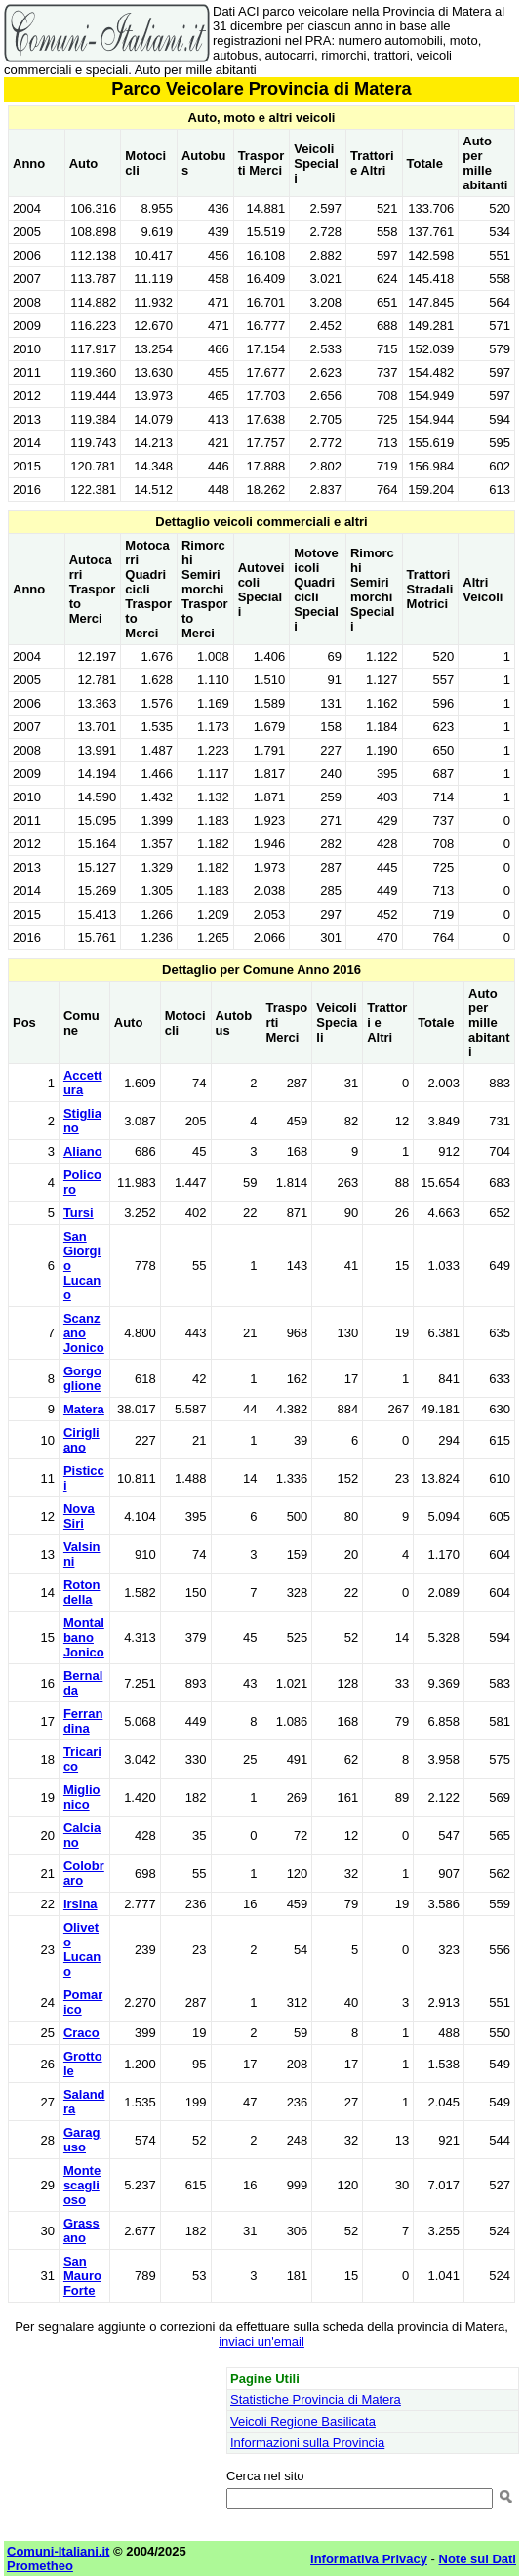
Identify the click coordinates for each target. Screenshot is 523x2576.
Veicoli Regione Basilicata (303, 2421)
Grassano (81, 2230)
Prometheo (40, 2565)
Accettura (82, 1082)
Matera (83, 1409)
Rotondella (82, 1592)
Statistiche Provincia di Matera (315, 2399)
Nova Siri (79, 1516)
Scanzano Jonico (83, 1333)
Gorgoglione (82, 1378)
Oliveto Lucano (82, 1949)
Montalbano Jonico (83, 1637)
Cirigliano (81, 1439)
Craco (81, 2032)
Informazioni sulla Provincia (307, 2442)
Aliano (82, 1151)
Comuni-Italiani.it (58, 2551)
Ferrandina (82, 1721)
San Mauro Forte (82, 2276)
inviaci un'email (261, 2341)
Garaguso (82, 2139)
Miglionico (82, 1797)
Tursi (78, 1213)
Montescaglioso (82, 2185)
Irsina (80, 1904)
